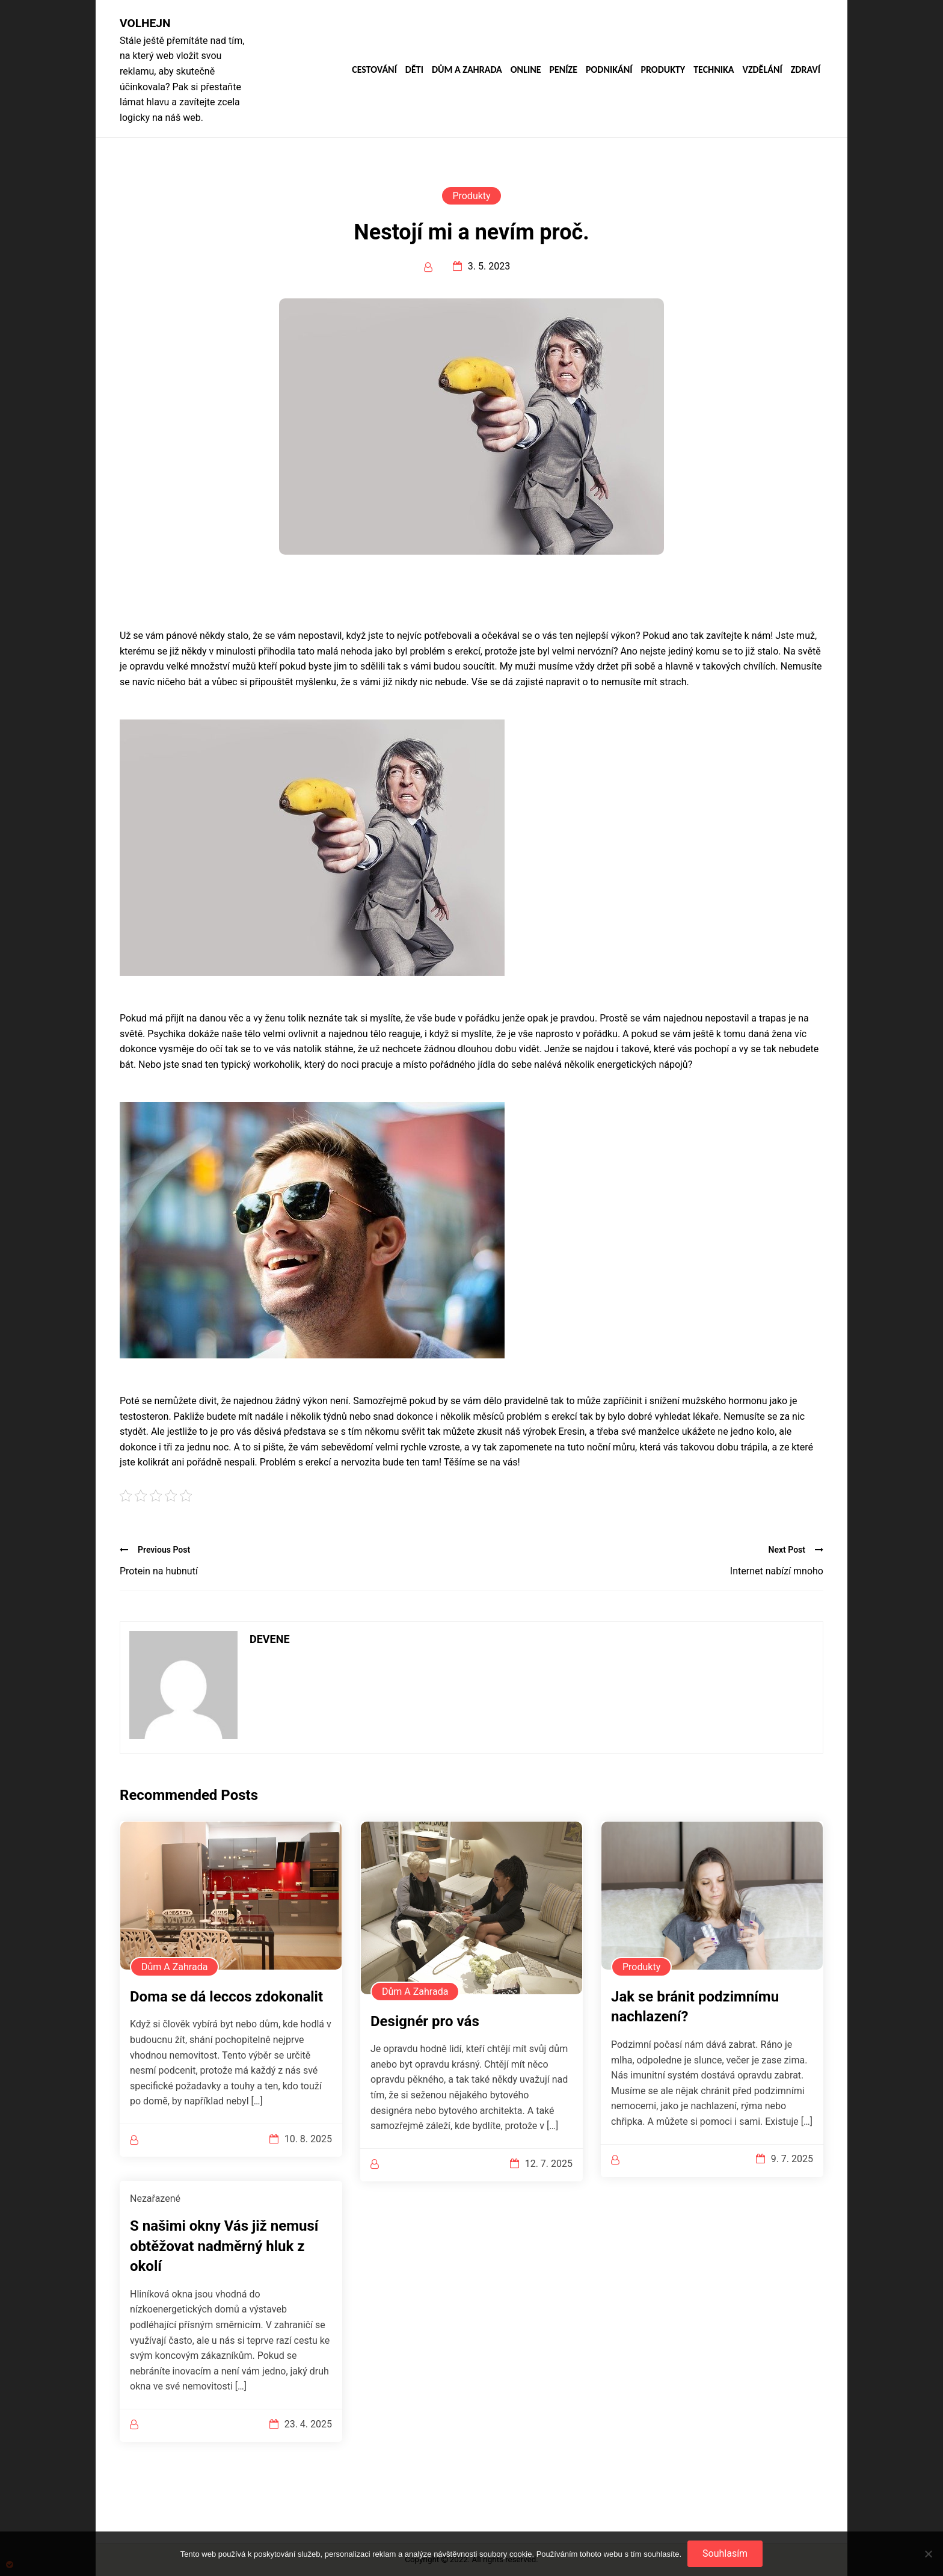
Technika (713, 70)
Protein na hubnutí (159, 1571)
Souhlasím (725, 2553)
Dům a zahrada (467, 70)
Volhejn (145, 23)
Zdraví (805, 70)
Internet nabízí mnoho (776, 1571)
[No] (928, 2554)
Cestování (374, 70)
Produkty (662, 70)
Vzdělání (762, 70)
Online (526, 70)
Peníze (563, 70)
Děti (414, 70)
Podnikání (609, 70)
